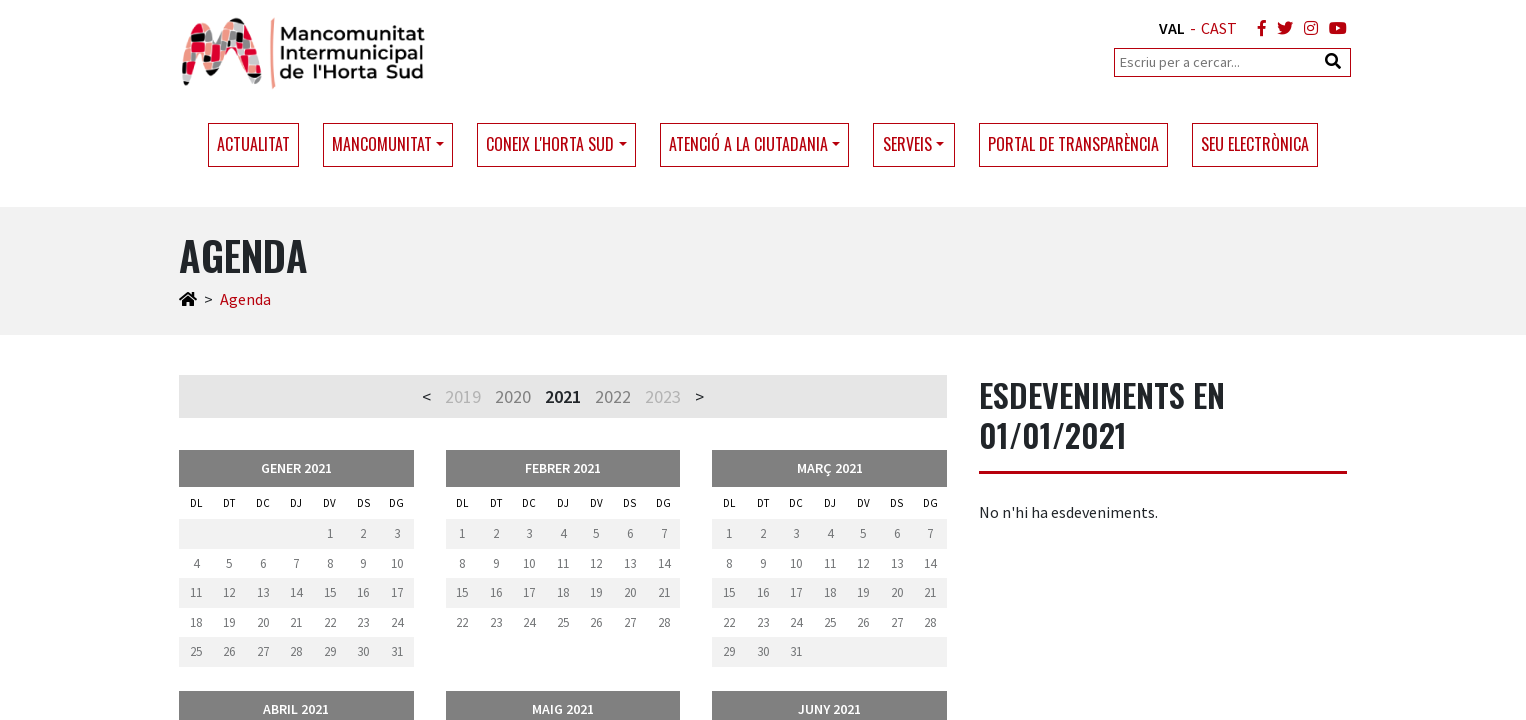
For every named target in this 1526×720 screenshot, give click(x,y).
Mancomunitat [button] (382, 144)
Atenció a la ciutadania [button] (748, 144)
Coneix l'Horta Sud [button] (550, 144)
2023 (663, 396)
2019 (463, 396)
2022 (613, 396)
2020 (513, 396)
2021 (563, 396)
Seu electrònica (1255, 144)
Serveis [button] (907, 144)
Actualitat (253, 144)
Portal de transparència (1073, 144)
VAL (1172, 28)
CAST (1219, 28)
